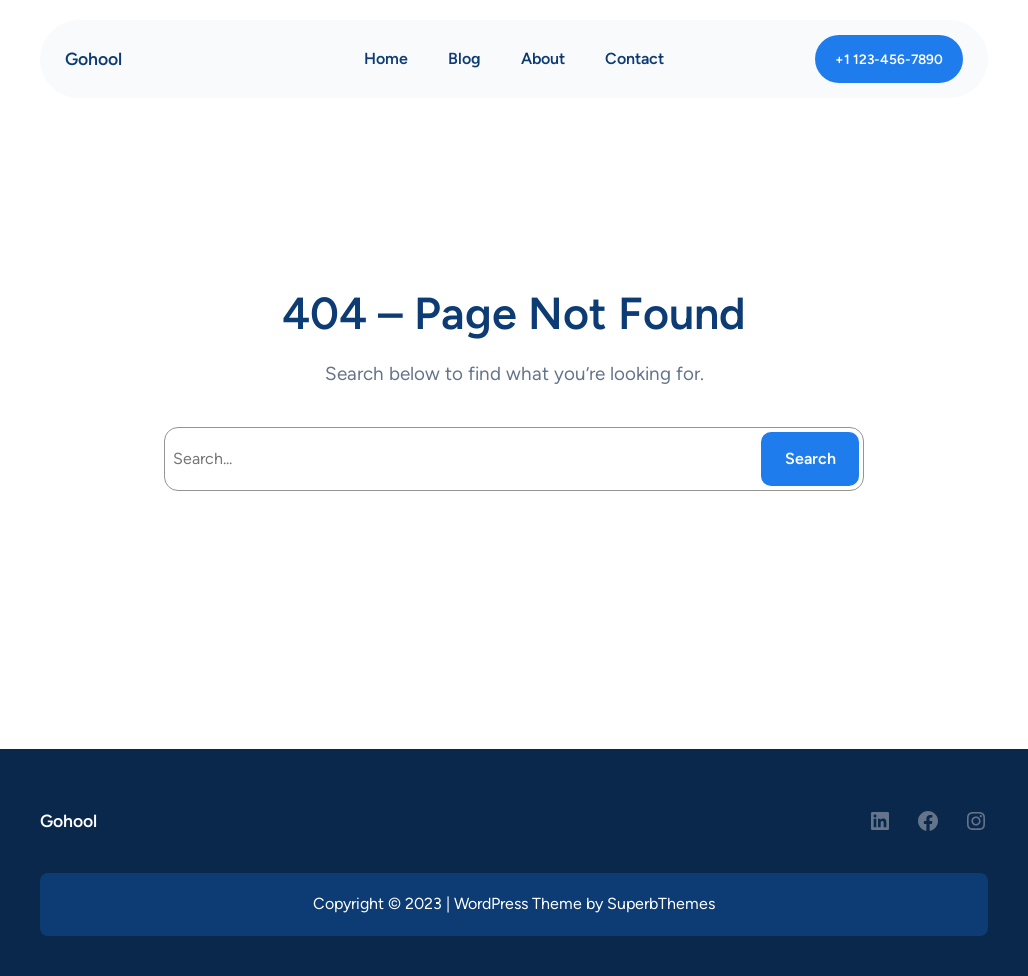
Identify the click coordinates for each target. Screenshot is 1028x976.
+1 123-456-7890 (889, 59)
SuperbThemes (661, 903)
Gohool (93, 58)
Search (810, 458)
